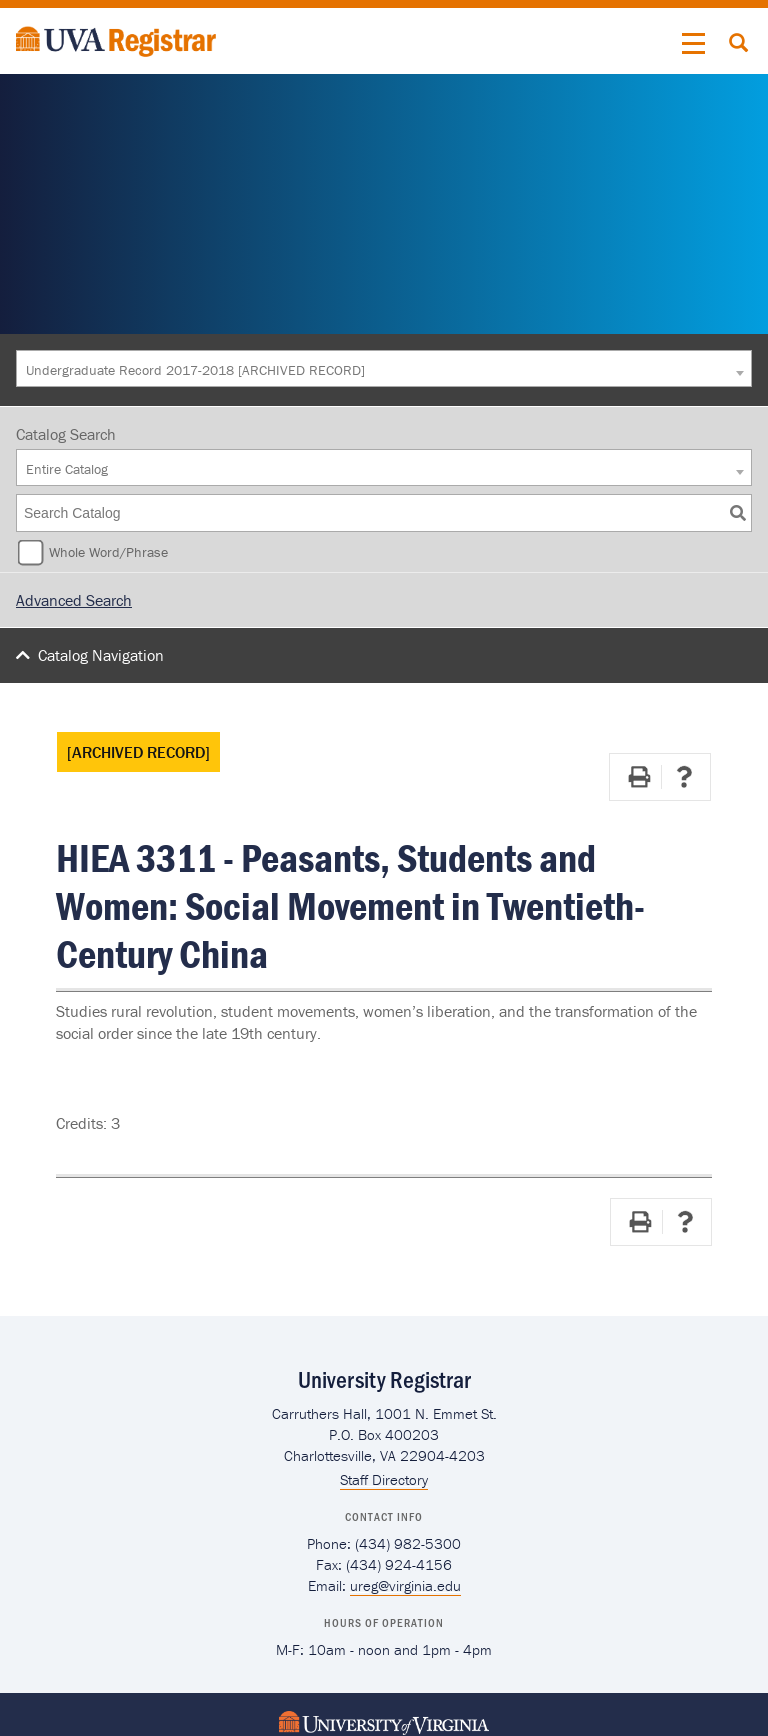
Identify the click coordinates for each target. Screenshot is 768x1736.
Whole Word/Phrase (108, 552)
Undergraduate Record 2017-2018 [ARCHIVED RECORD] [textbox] (195, 370)
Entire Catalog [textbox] (67, 469)
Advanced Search (74, 600)
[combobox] (384, 368)
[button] (694, 44)
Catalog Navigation (101, 655)
